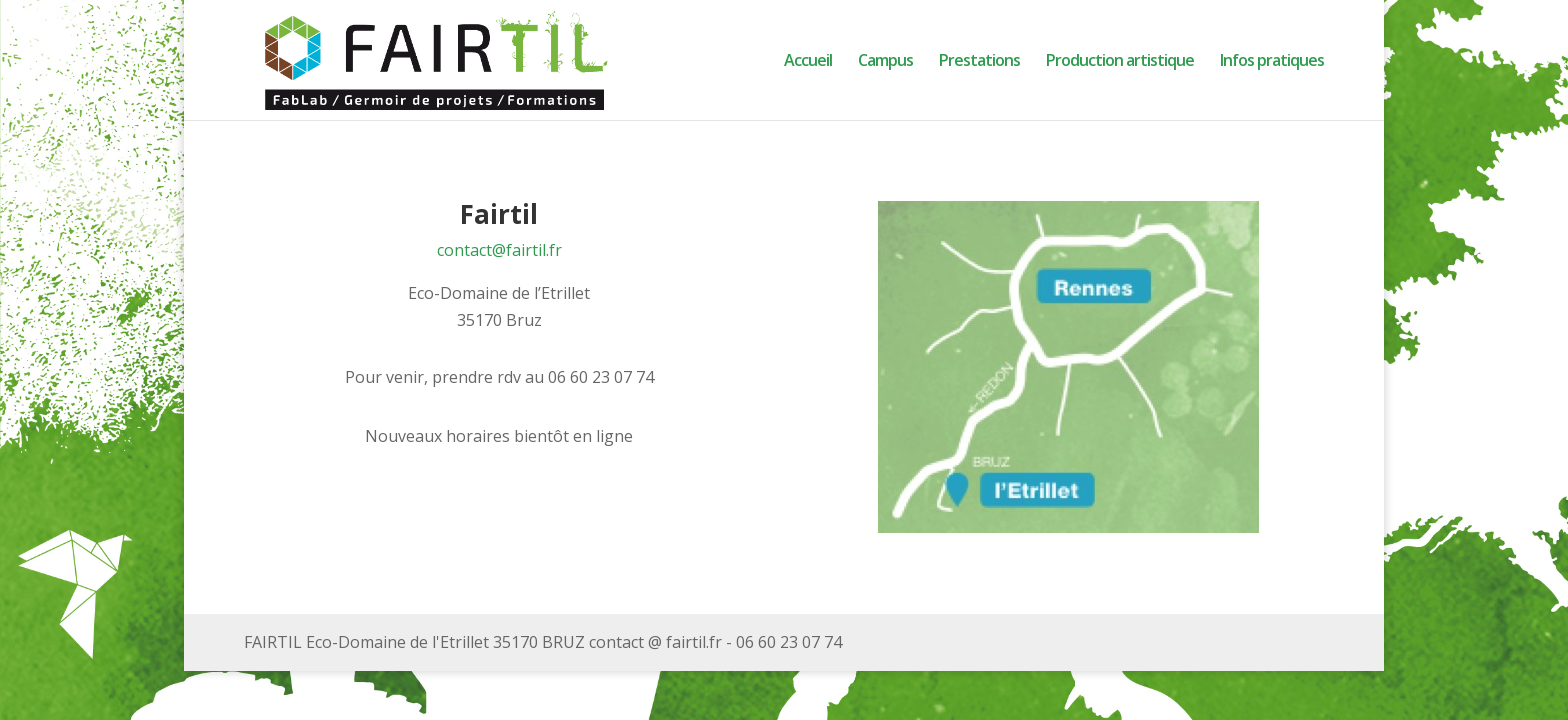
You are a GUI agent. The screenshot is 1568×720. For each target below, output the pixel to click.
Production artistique (1120, 62)
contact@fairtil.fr (499, 250)
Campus (885, 62)
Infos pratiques (1272, 62)
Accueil (808, 62)
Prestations (979, 62)
